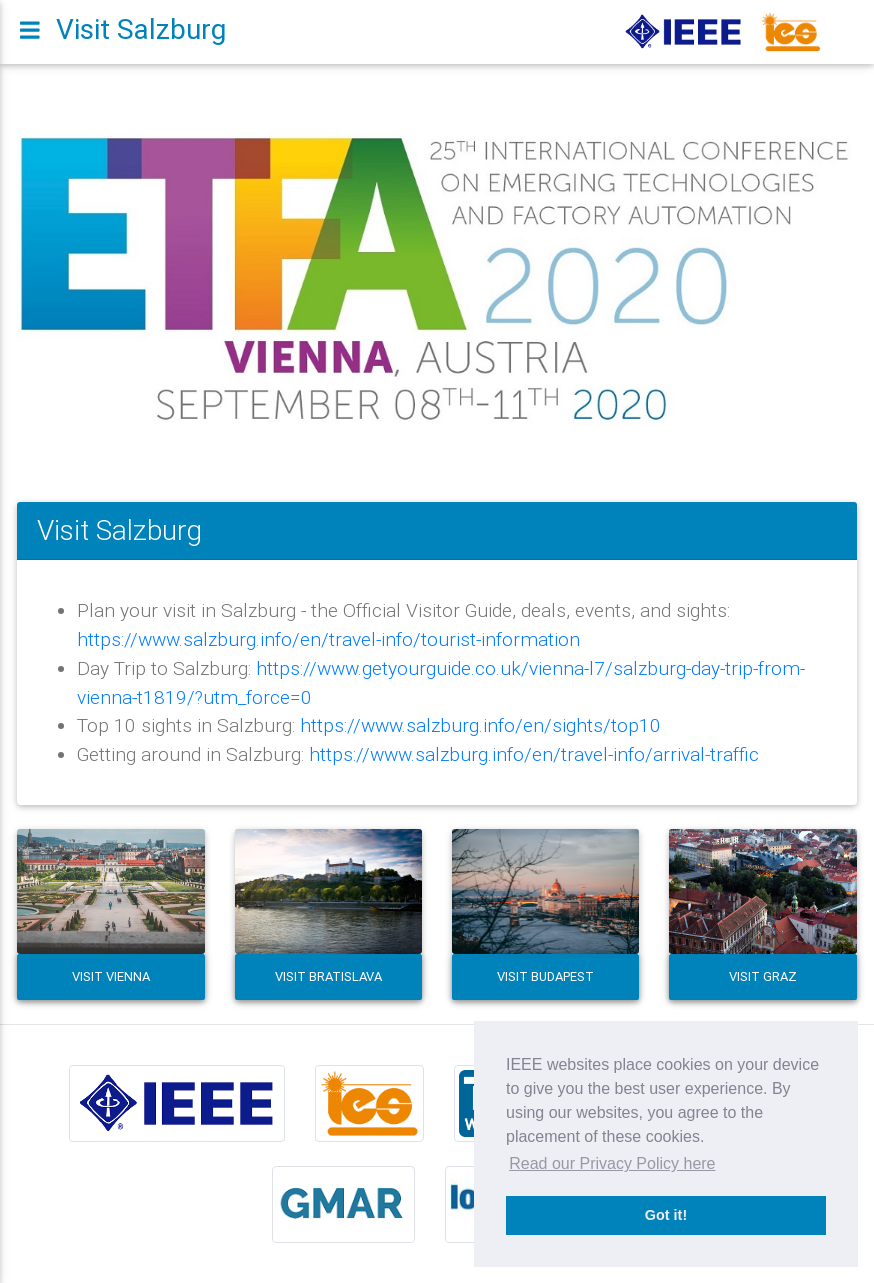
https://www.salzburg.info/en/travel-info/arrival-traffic (534, 754)
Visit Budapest (545, 976)
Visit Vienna (111, 976)
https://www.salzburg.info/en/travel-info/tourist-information (328, 639)
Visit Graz (763, 976)
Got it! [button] (666, 1215)
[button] (80, 280)
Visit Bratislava (328, 976)
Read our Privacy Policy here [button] (612, 1163)
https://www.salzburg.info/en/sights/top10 (480, 725)
